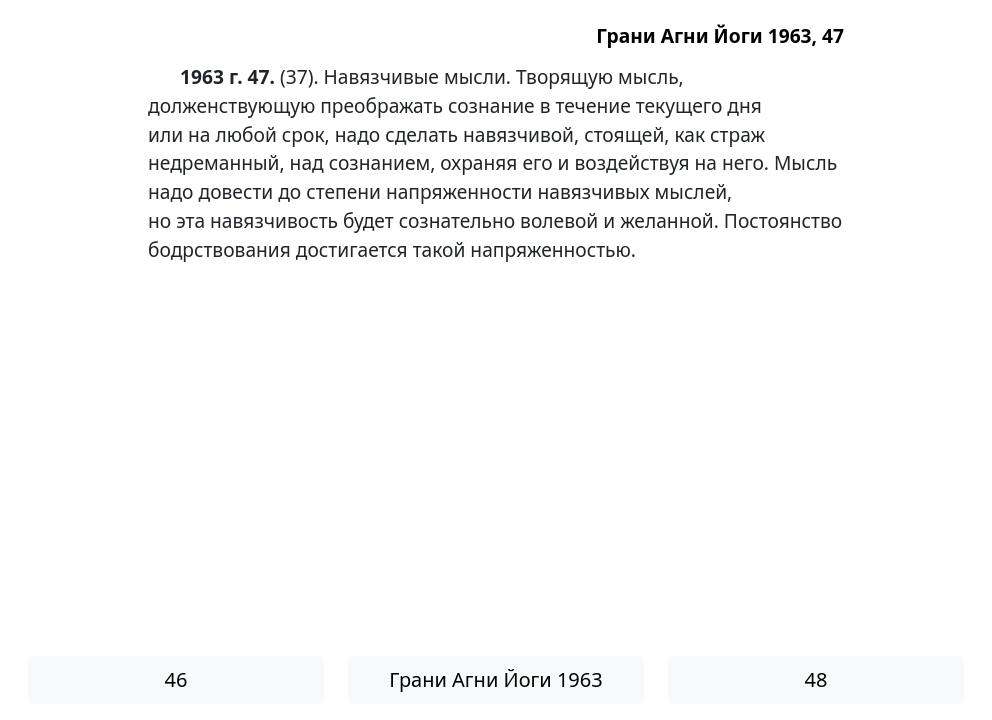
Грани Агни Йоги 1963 (495, 679)
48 (816, 679)
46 (176, 679)
